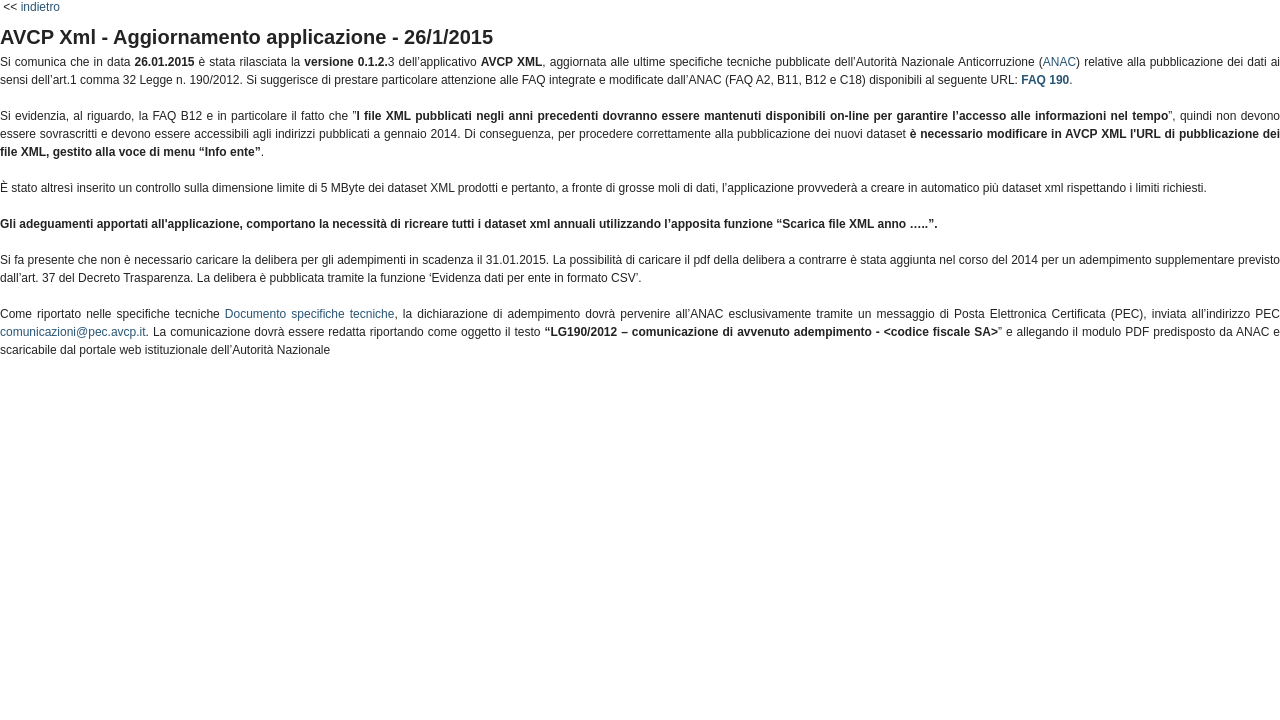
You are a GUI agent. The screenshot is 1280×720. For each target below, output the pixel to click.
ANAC (1059, 62)
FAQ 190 (1045, 80)
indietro (40, 7)
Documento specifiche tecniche (310, 314)
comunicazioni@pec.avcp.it (73, 332)
